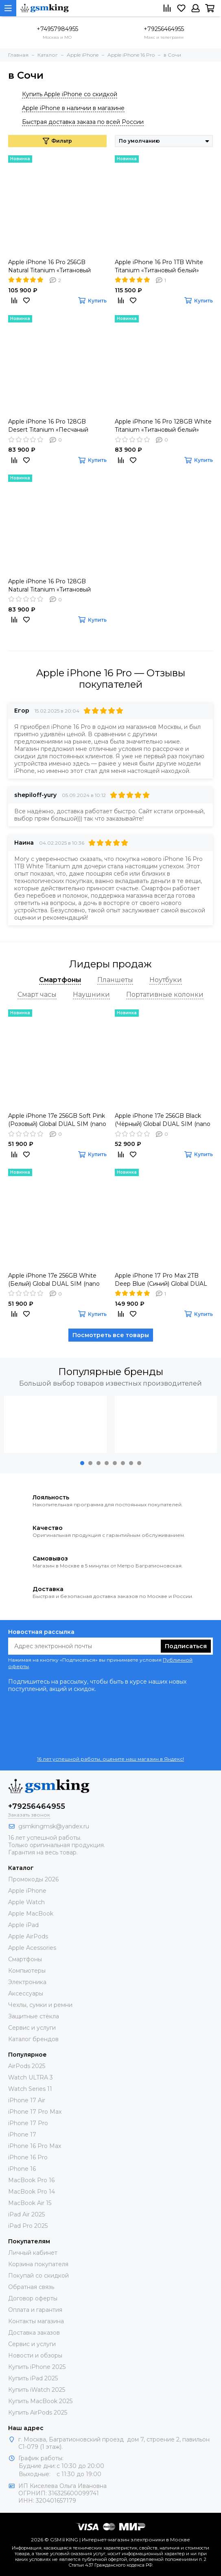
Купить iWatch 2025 (36, 2389)
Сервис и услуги (32, 2027)
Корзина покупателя (38, 2264)
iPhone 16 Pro (28, 2157)
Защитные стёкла (33, 2016)
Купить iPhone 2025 (37, 2367)
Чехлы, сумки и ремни (40, 2005)
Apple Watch (26, 1902)
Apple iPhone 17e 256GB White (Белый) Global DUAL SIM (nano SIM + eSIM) (54, 1280)
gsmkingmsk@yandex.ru (53, 1826)
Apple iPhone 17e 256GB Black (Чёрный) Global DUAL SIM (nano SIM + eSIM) (162, 1120)
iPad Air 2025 (26, 2214)
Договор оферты (32, 2298)
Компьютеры (27, 1970)
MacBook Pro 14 (31, 2191)
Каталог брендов (33, 2039)
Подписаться (186, 1646)
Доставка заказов (34, 2332)
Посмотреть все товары (110, 1335)
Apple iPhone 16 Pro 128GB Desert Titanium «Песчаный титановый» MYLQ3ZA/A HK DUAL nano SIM (48, 426)
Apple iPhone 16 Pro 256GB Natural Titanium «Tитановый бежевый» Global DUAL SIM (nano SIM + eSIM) (49, 266)
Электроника (27, 1982)
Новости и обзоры (35, 2355)
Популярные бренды (110, 1371)
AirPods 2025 (26, 2066)
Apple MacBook (30, 1913)
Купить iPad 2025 (33, 2378)
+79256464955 (164, 29)
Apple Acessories (32, 1947)
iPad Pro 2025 (28, 2225)
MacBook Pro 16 (31, 2180)
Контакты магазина (36, 2321)
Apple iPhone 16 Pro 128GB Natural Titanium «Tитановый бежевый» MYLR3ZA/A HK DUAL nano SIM (55, 586)
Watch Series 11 (30, 2089)
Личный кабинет (32, 2252)
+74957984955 (57, 29)
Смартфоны (25, 1959)
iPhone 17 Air (26, 2100)
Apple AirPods (28, 1936)
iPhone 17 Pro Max (34, 2111)
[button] (82, 1463)
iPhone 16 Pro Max (34, 2146)
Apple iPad (23, 1925)
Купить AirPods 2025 (37, 2412)
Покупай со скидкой (38, 2275)
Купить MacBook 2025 (40, 2401)
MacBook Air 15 (29, 2203)
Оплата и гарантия (35, 2309)
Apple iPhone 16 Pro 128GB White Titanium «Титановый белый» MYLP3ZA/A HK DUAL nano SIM (163, 426)
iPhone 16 (22, 2168)
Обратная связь (31, 2287)
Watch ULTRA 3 (30, 2077)
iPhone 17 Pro (28, 2123)
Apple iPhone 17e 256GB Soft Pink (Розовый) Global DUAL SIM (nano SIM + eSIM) (57, 1120)
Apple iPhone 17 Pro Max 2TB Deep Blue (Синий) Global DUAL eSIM (161, 1280)
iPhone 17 (22, 2134)
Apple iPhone (27, 1890)
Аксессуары (25, 1993)
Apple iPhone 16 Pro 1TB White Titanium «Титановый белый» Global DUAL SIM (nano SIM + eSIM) (159, 266)
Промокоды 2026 (33, 1879)
